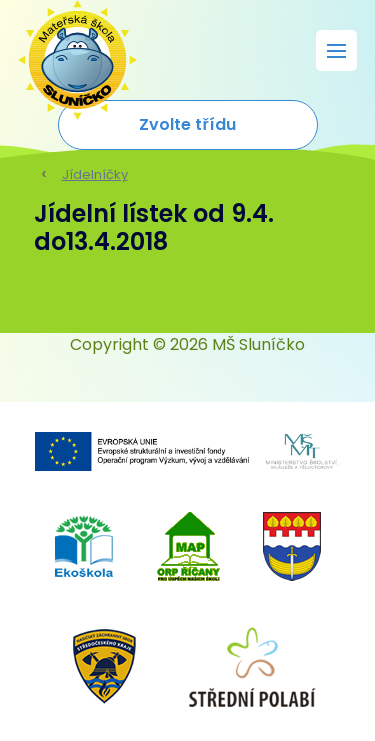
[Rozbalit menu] (336, 50)
